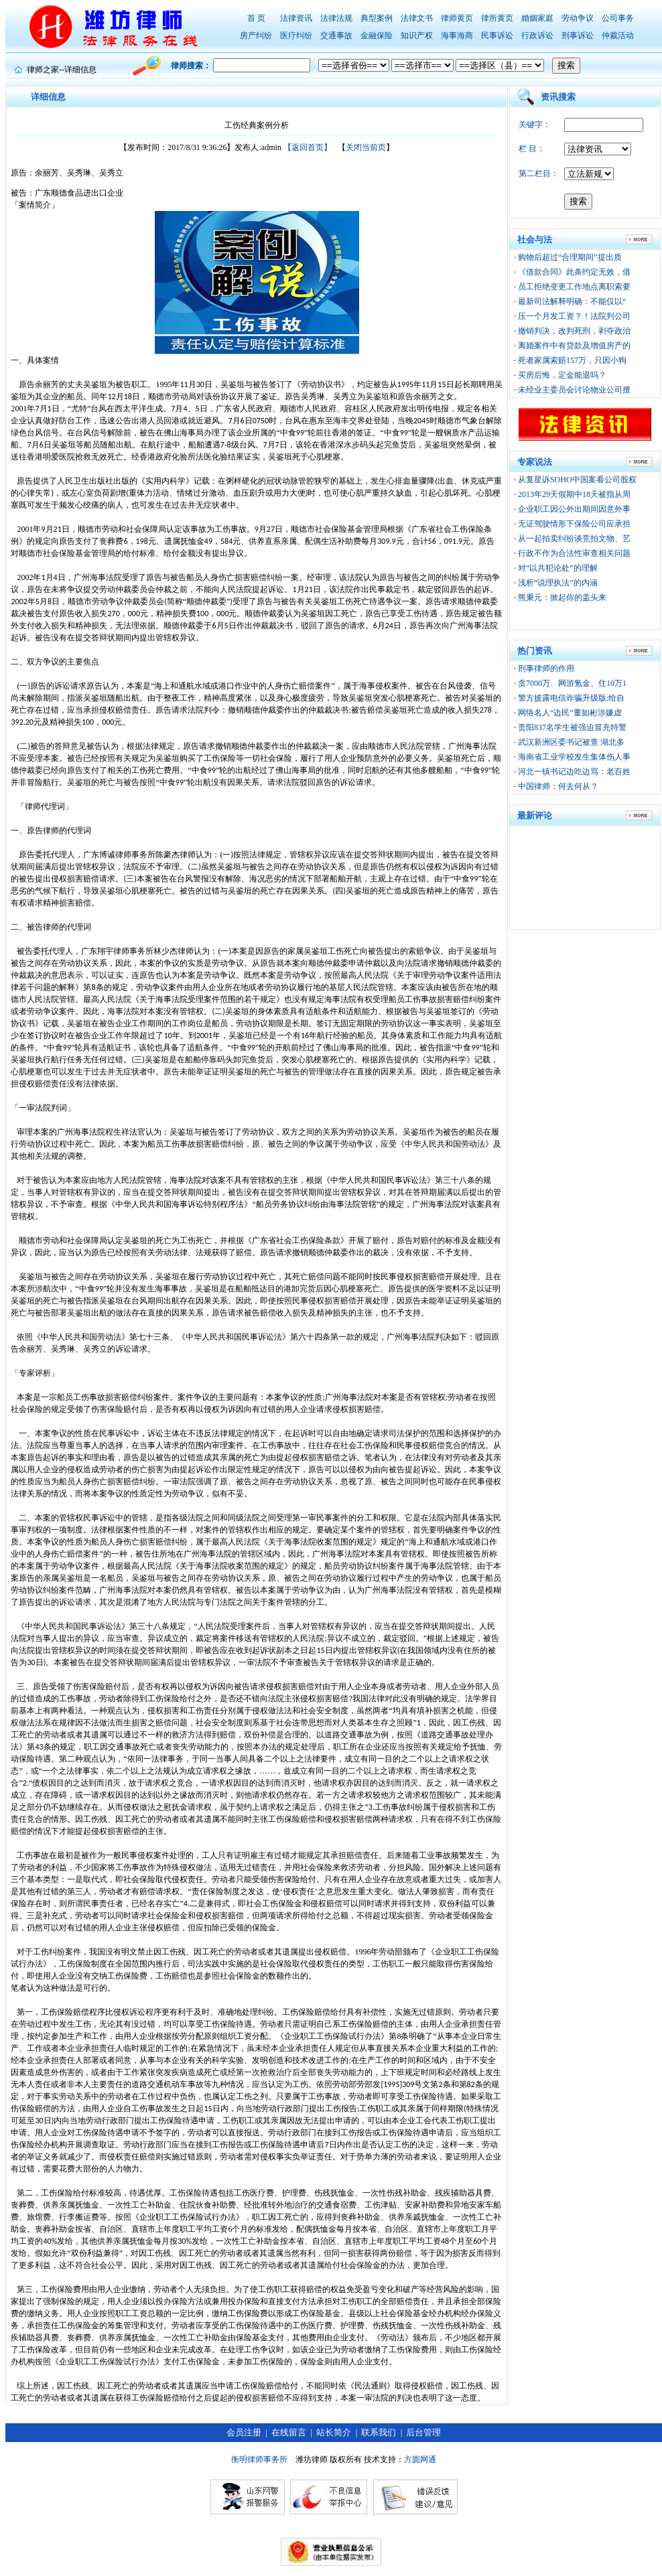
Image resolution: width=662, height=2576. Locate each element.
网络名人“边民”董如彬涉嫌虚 (570, 712)
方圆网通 (420, 2459)
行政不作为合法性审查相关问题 (574, 553)
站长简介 (333, 2432)
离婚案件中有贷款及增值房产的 (574, 345)
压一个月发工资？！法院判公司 (574, 316)
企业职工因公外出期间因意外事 (574, 509)
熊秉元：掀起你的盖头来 (562, 597)
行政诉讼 (537, 35)
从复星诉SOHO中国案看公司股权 (577, 479)
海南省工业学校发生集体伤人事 (574, 757)
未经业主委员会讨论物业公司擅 (574, 390)
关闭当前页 (366, 147)
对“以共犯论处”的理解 (558, 568)
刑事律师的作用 (546, 668)
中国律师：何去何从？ (558, 786)
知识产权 (417, 35)
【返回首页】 (307, 147)
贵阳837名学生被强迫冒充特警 (572, 727)
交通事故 (336, 35)
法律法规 (336, 18)
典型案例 (376, 18)
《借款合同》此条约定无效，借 (574, 272)
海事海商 (457, 35)
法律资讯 (296, 18)
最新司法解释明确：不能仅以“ (572, 301)
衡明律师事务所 (259, 2459)
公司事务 (618, 18)
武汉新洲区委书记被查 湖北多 (571, 742)
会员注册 (243, 2432)
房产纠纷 (256, 35)
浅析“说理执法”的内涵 (558, 582)
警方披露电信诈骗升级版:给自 (571, 698)
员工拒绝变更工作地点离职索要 (574, 286)
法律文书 (417, 18)
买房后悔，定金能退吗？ (562, 375)
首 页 (256, 18)
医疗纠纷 (296, 35)
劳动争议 (577, 18)
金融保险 (376, 35)
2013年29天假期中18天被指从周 (574, 494)
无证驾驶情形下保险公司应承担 (574, 523)
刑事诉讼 (577, 35)
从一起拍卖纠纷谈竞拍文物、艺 (574, 538)
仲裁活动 (618, 35)
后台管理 (423, 2432)
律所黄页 (497, 18)
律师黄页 (457, 18)
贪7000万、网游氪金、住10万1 (572, 683)
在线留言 (288, 2432)
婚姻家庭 (537, 18)
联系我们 (378, 2432)
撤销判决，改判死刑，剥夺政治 (574, 331)
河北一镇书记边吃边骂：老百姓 (574, 771)
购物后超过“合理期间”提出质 (570, 257)
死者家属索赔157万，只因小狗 (572, 360)
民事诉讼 (497, 35)
